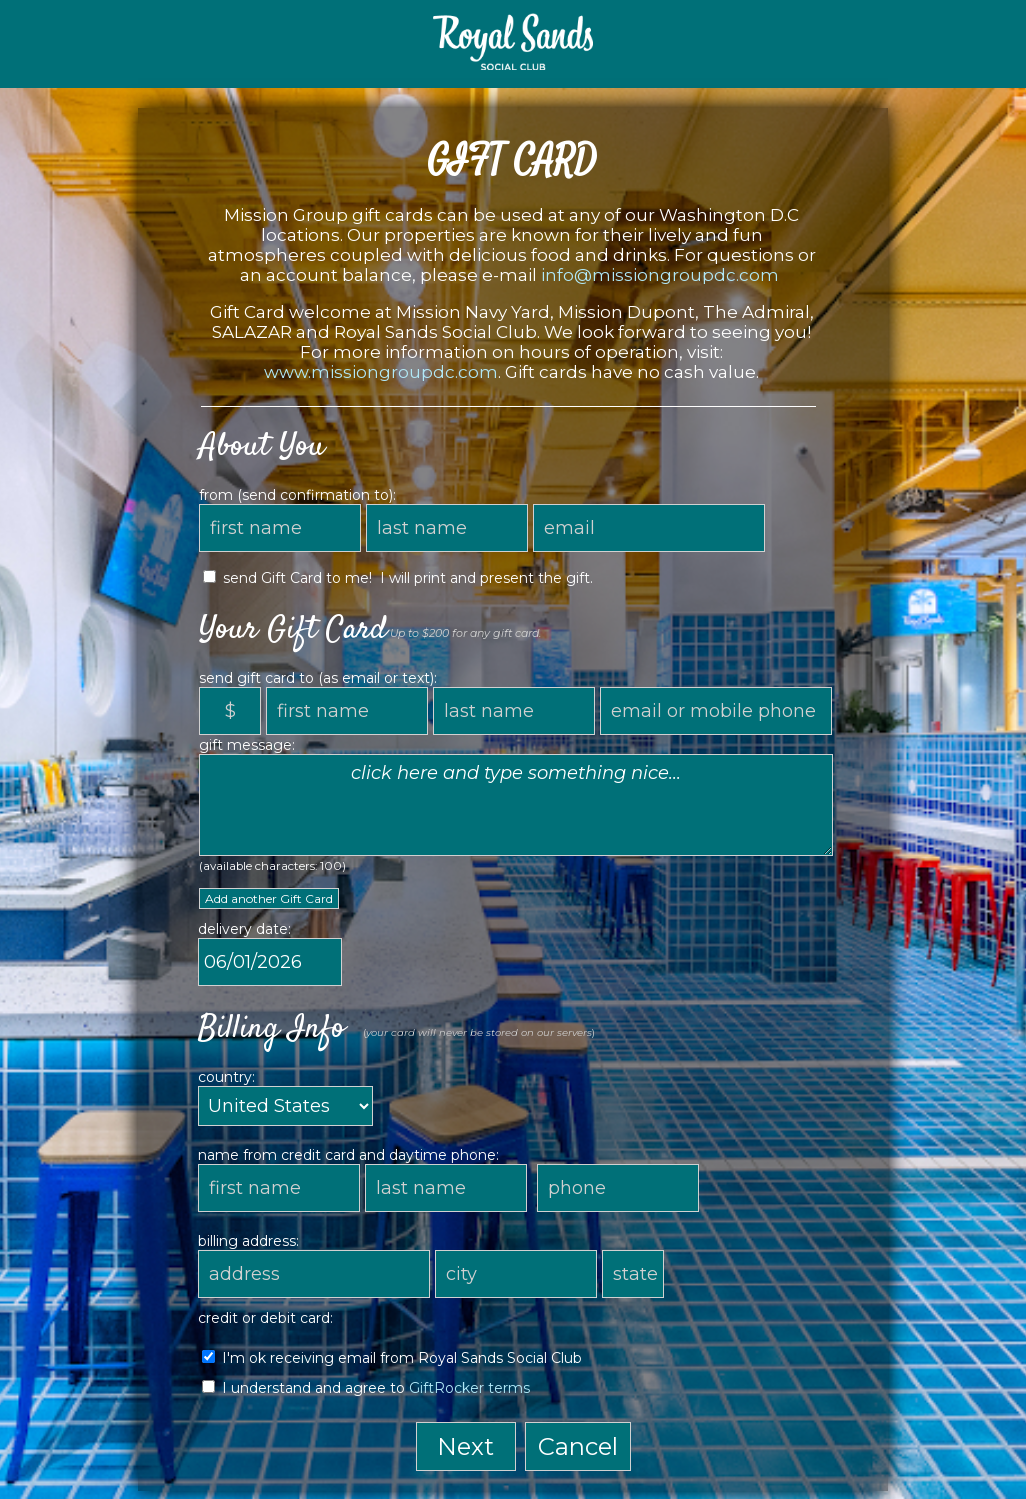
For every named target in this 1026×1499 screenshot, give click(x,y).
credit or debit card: (265, 1318)
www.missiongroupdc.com (381, 372)
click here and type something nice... (516, 805)
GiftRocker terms (469, 1388)
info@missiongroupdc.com (660, 275)
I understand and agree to (366, 1388)
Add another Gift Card (269, 898)
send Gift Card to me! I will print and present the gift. (398, 578)
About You (262, 447)
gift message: (247, 745)
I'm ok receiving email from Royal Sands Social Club (392, 1358)
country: (226, 1077)
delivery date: (244, 929)
